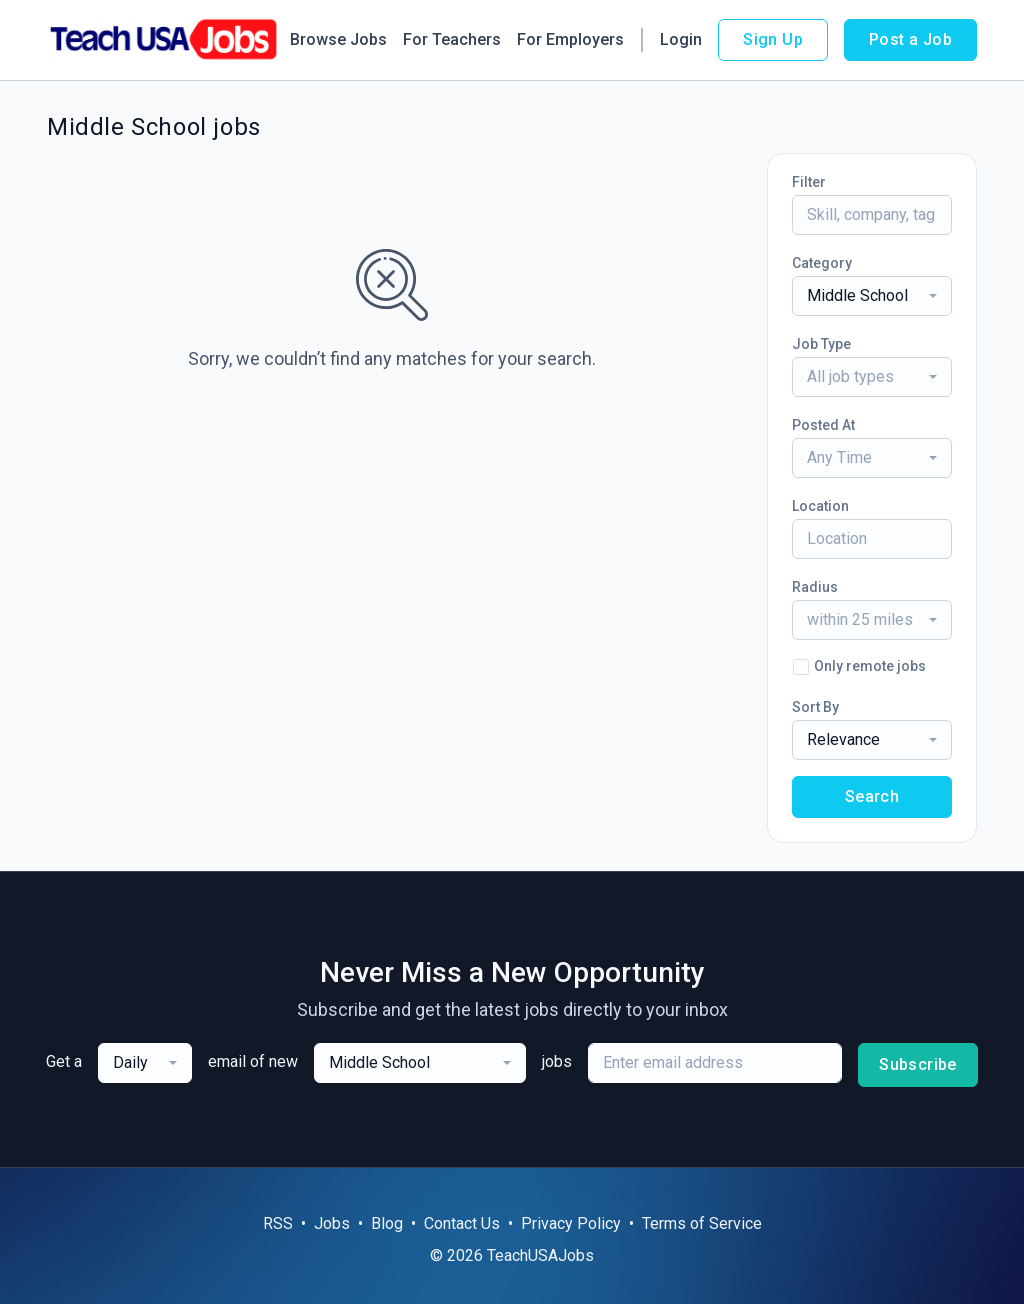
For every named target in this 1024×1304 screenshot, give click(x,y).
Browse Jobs (338, 39)
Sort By (815, 707)
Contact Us (462, 1223)
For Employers (570, 39)
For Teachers (452, 39)
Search (872, 796)
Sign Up (773, 39)
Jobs (332, 1223)
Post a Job (910, 39)
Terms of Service (702, 1223)
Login (681, 39)
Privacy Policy (571, 1223)
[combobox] (872, 296)
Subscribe (918, 1064)
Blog (387, 1223)
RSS (278, 1223)
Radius (815, 587)
